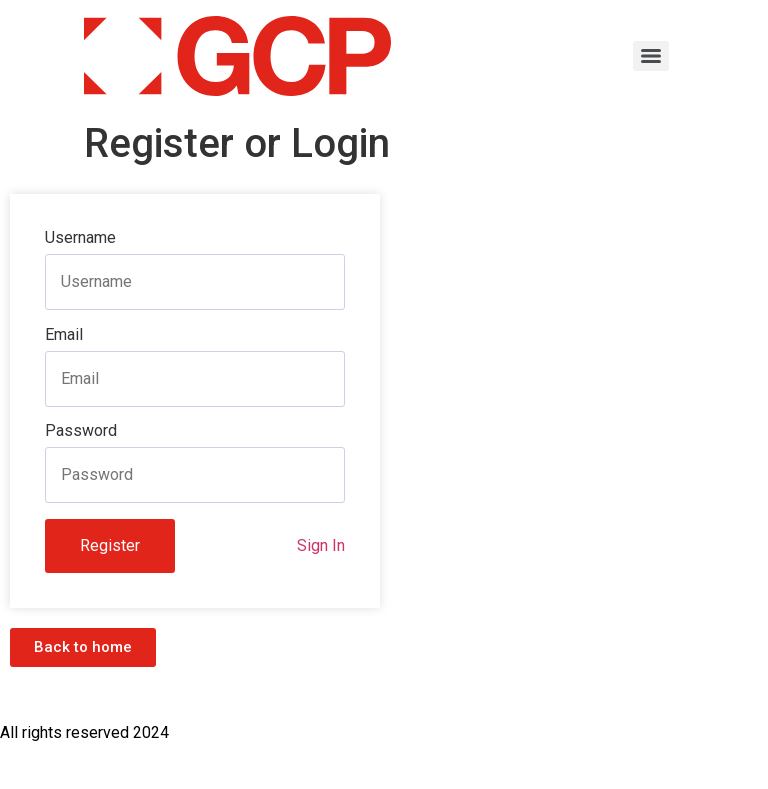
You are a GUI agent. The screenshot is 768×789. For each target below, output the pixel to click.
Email (64, 335)
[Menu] (651, 56)
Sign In (321, 545)
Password (81, 431)
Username (80, 238)
